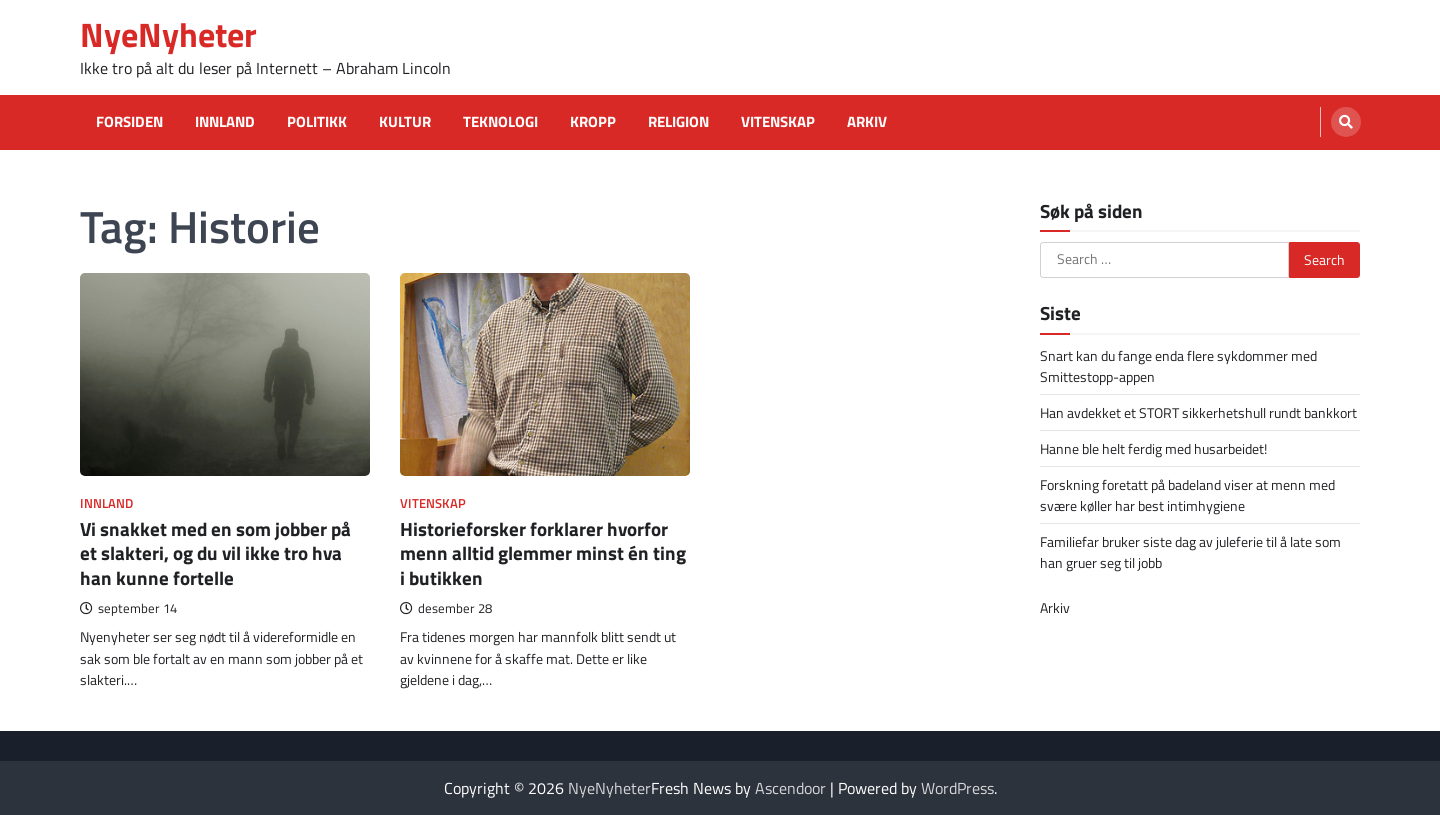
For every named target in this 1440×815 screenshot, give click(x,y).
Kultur (405, 122)
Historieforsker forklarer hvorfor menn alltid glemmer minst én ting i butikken (543, 553)
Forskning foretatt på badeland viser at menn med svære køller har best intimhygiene (1187, 495)
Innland (225, 122)
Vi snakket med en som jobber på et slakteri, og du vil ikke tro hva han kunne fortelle (215, 553)
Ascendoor (790, 788)
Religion (678, 122)
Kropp (593, 122)
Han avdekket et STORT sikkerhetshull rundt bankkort (1198, 412)
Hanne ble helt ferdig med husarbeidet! (1153, 448)
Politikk (317, 122)
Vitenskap (778, 122)
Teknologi (500, 122)
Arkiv (867, 122)
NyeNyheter (168, 34)
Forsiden (129, 122)
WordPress (957, 788)
